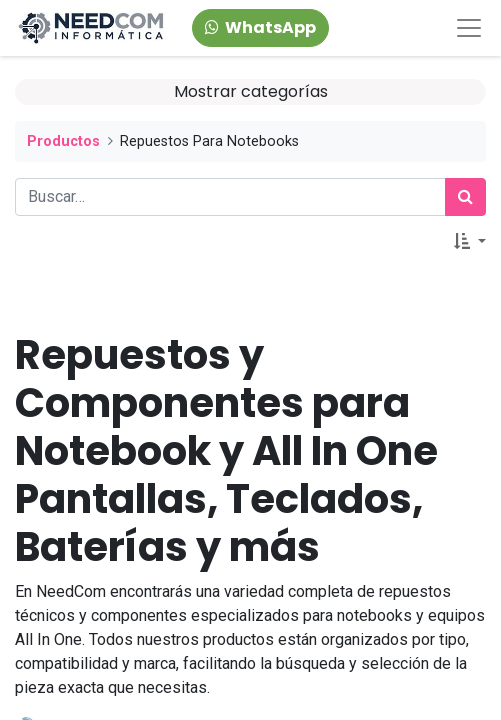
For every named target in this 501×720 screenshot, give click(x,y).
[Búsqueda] (465, 197)
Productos (63, 141)
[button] (470, 242)
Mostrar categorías (251, 91)
